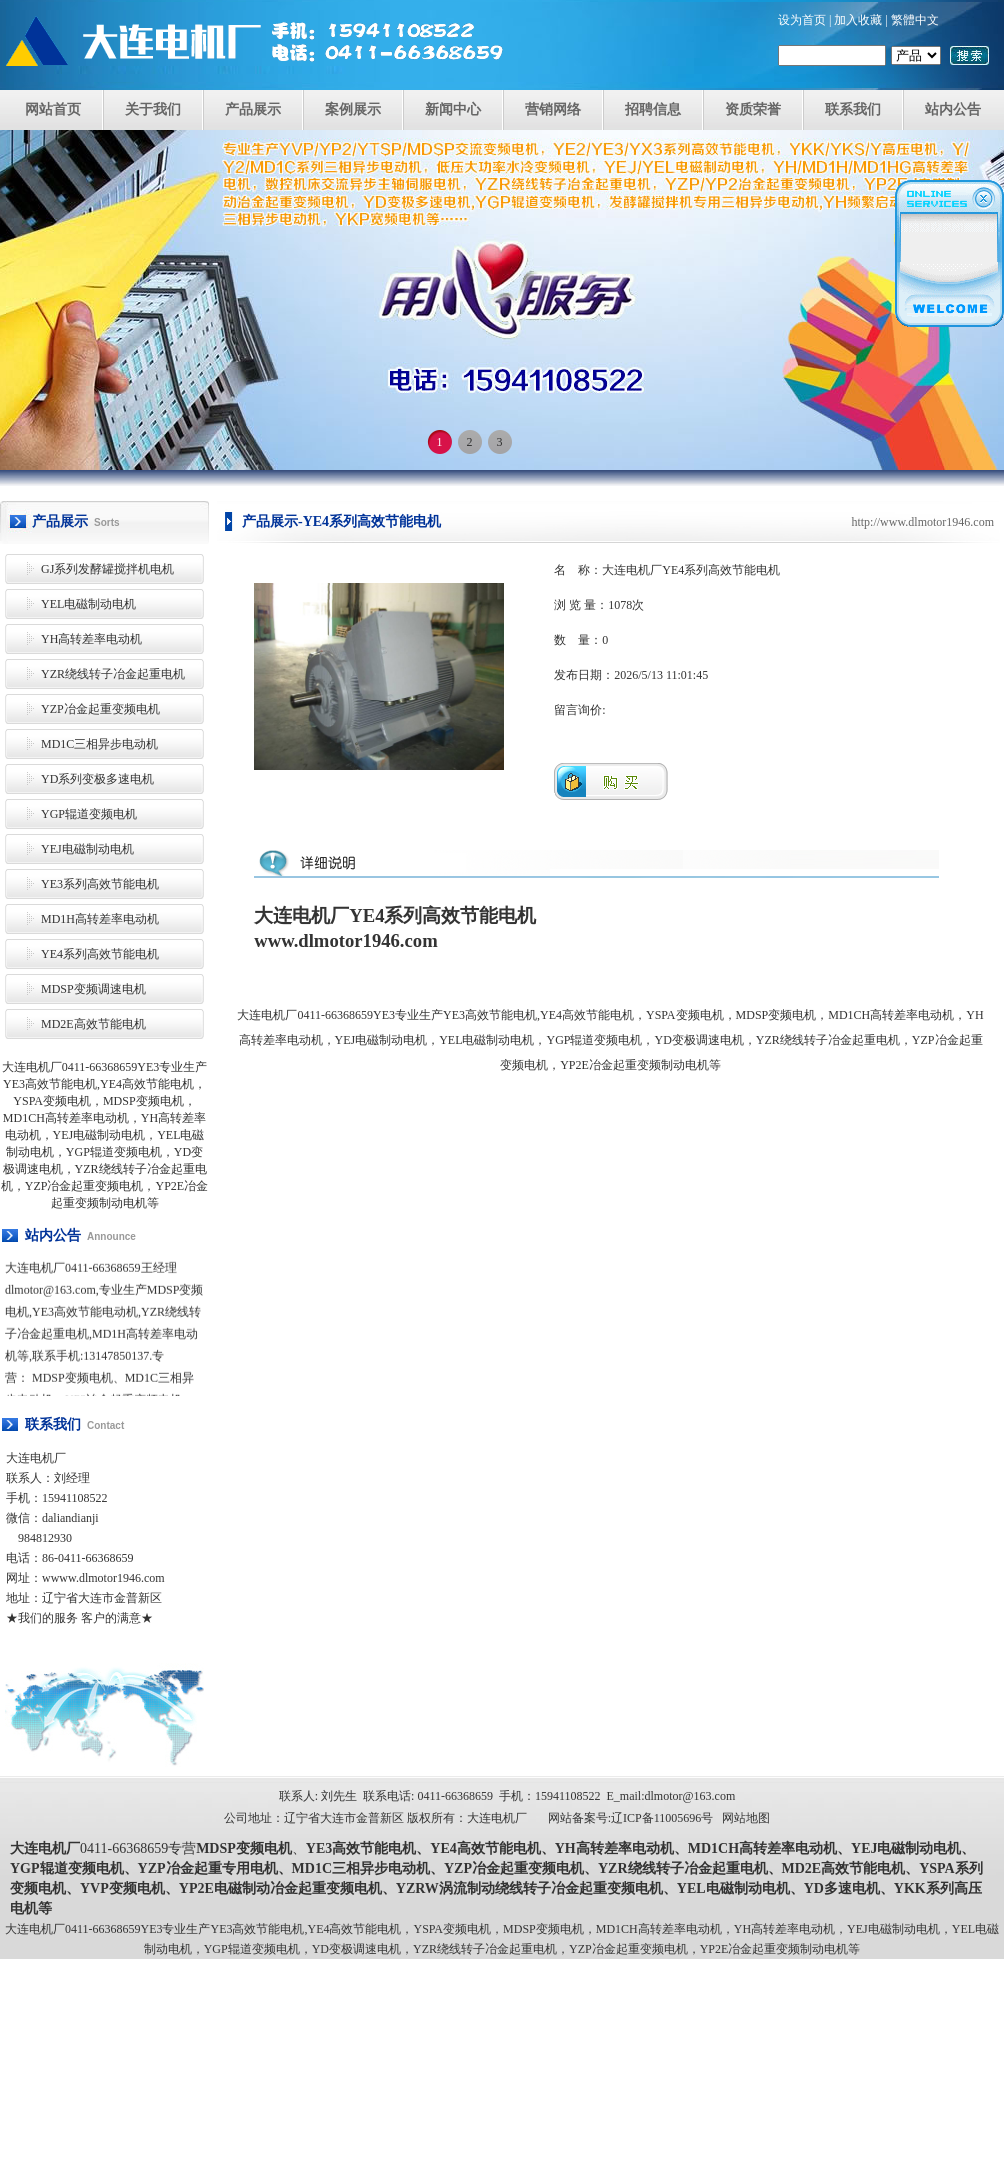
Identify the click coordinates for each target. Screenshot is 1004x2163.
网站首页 (53, 109)
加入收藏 (858, 20)
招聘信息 (653, 109)
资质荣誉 (753, 109)
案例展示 (353, 109)
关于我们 (153, 109)
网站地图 (746, 1818)
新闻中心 (453, 109)
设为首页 (802, 20)
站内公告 (953, 109)
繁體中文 (915, 20)
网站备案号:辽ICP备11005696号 (631, 1818)
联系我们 (853, 109)
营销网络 (553, 109)
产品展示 (253, 109)
